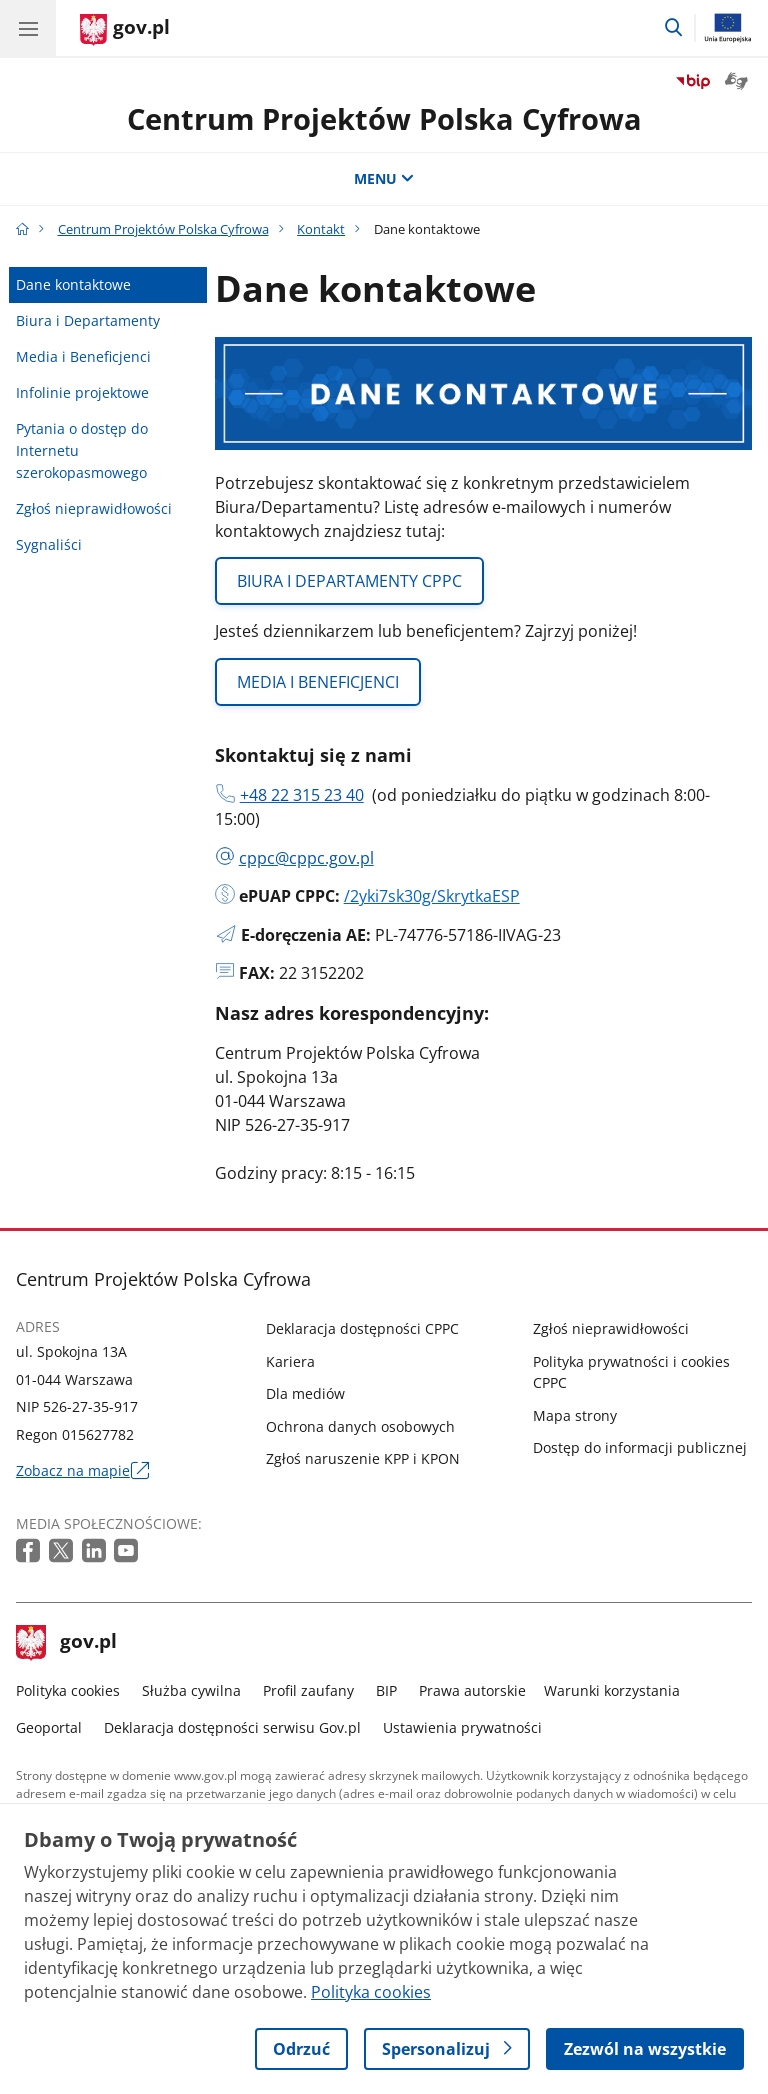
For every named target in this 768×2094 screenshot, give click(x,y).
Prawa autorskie (472, 1690)
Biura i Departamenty (88, 320)
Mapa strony (575, 1415)
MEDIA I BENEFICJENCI (318, 682)
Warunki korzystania (612, 1690)
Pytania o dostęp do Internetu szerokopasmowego (82, 450)
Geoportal (49, 1727)
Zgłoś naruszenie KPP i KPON (363, 1458)
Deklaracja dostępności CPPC (362, 1328)
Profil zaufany (308, 1690)
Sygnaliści (49, 544)
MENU (384, 178)
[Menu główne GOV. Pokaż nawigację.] (28, 28)
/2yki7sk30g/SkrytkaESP (432, 896)
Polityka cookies (68, 1690)
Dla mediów (305, 1393)
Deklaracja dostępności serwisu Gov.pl (232, 1727)
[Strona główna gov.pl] (125, 30)
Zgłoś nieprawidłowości (94, 508)
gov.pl (67, 1643)
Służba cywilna (191, 1690)
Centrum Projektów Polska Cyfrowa (384, 118)
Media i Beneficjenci (83, 356)
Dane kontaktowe (73, 284)
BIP (386, 1690)
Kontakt (321, 229)
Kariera (290, 1361)
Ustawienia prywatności (462, 1727)
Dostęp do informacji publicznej (640, 1447)
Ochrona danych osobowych (360, 1426)
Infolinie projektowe (82, 392)
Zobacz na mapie (82, 1471)
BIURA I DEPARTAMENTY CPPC (349, 581)
